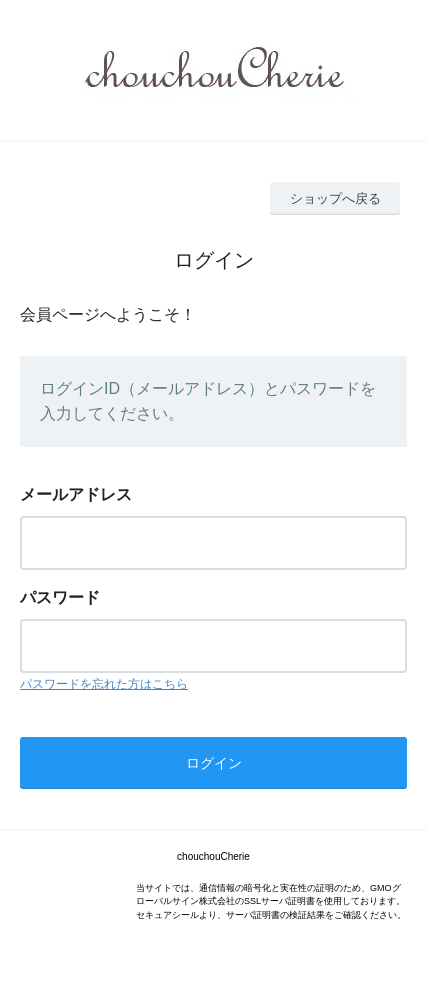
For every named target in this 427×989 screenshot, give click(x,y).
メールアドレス (76, 494)
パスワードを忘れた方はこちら (104, 684)
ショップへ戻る (335, 198)
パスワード (60, 597)
